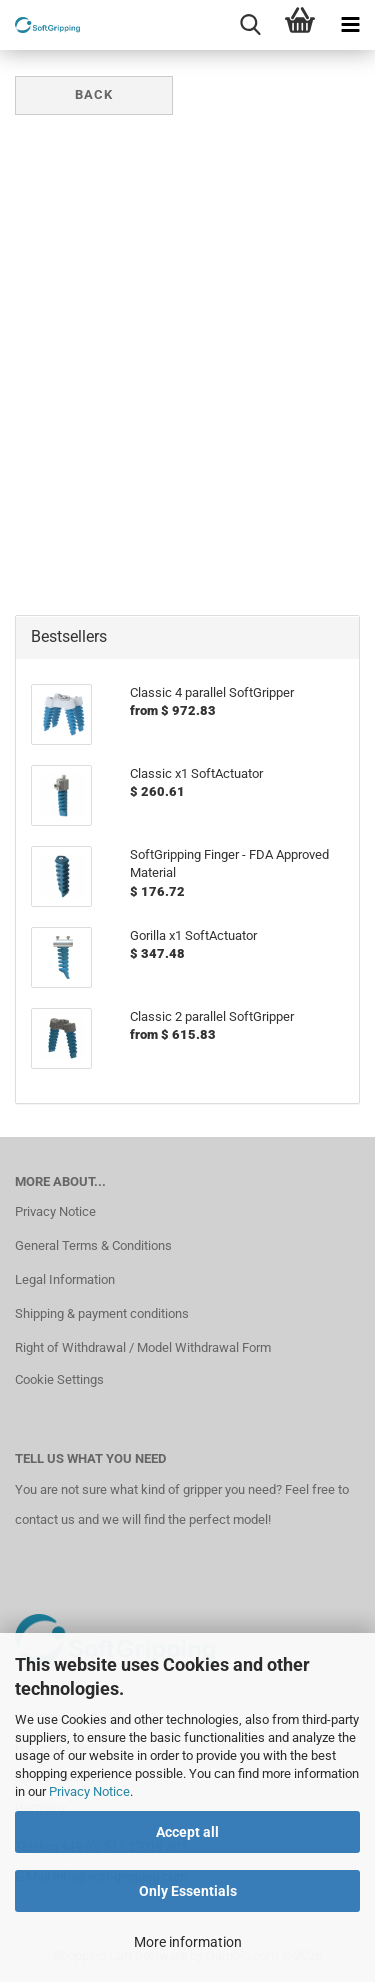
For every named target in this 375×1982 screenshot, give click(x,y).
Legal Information (65, 1279)
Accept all (187, 1832)
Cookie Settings (59, 1379)
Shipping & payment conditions (102, 1313)
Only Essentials (188, 1891)
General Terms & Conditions (93, 1245)
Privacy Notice (89, 1791)
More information (188, 1942)
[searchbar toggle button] (250, 25)
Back (94, 94)
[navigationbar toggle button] (350, 25)
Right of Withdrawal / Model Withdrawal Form (143, 1347)
